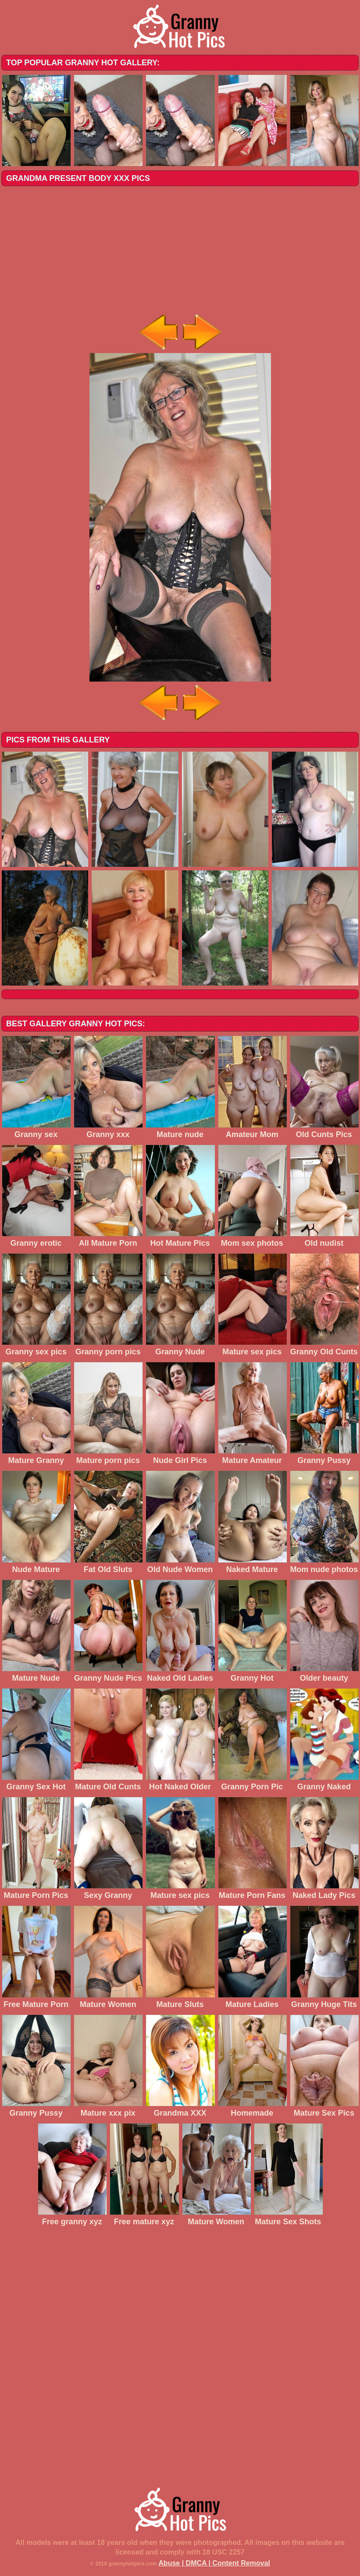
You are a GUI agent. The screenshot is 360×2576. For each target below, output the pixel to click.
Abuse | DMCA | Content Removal (214, 2563)
